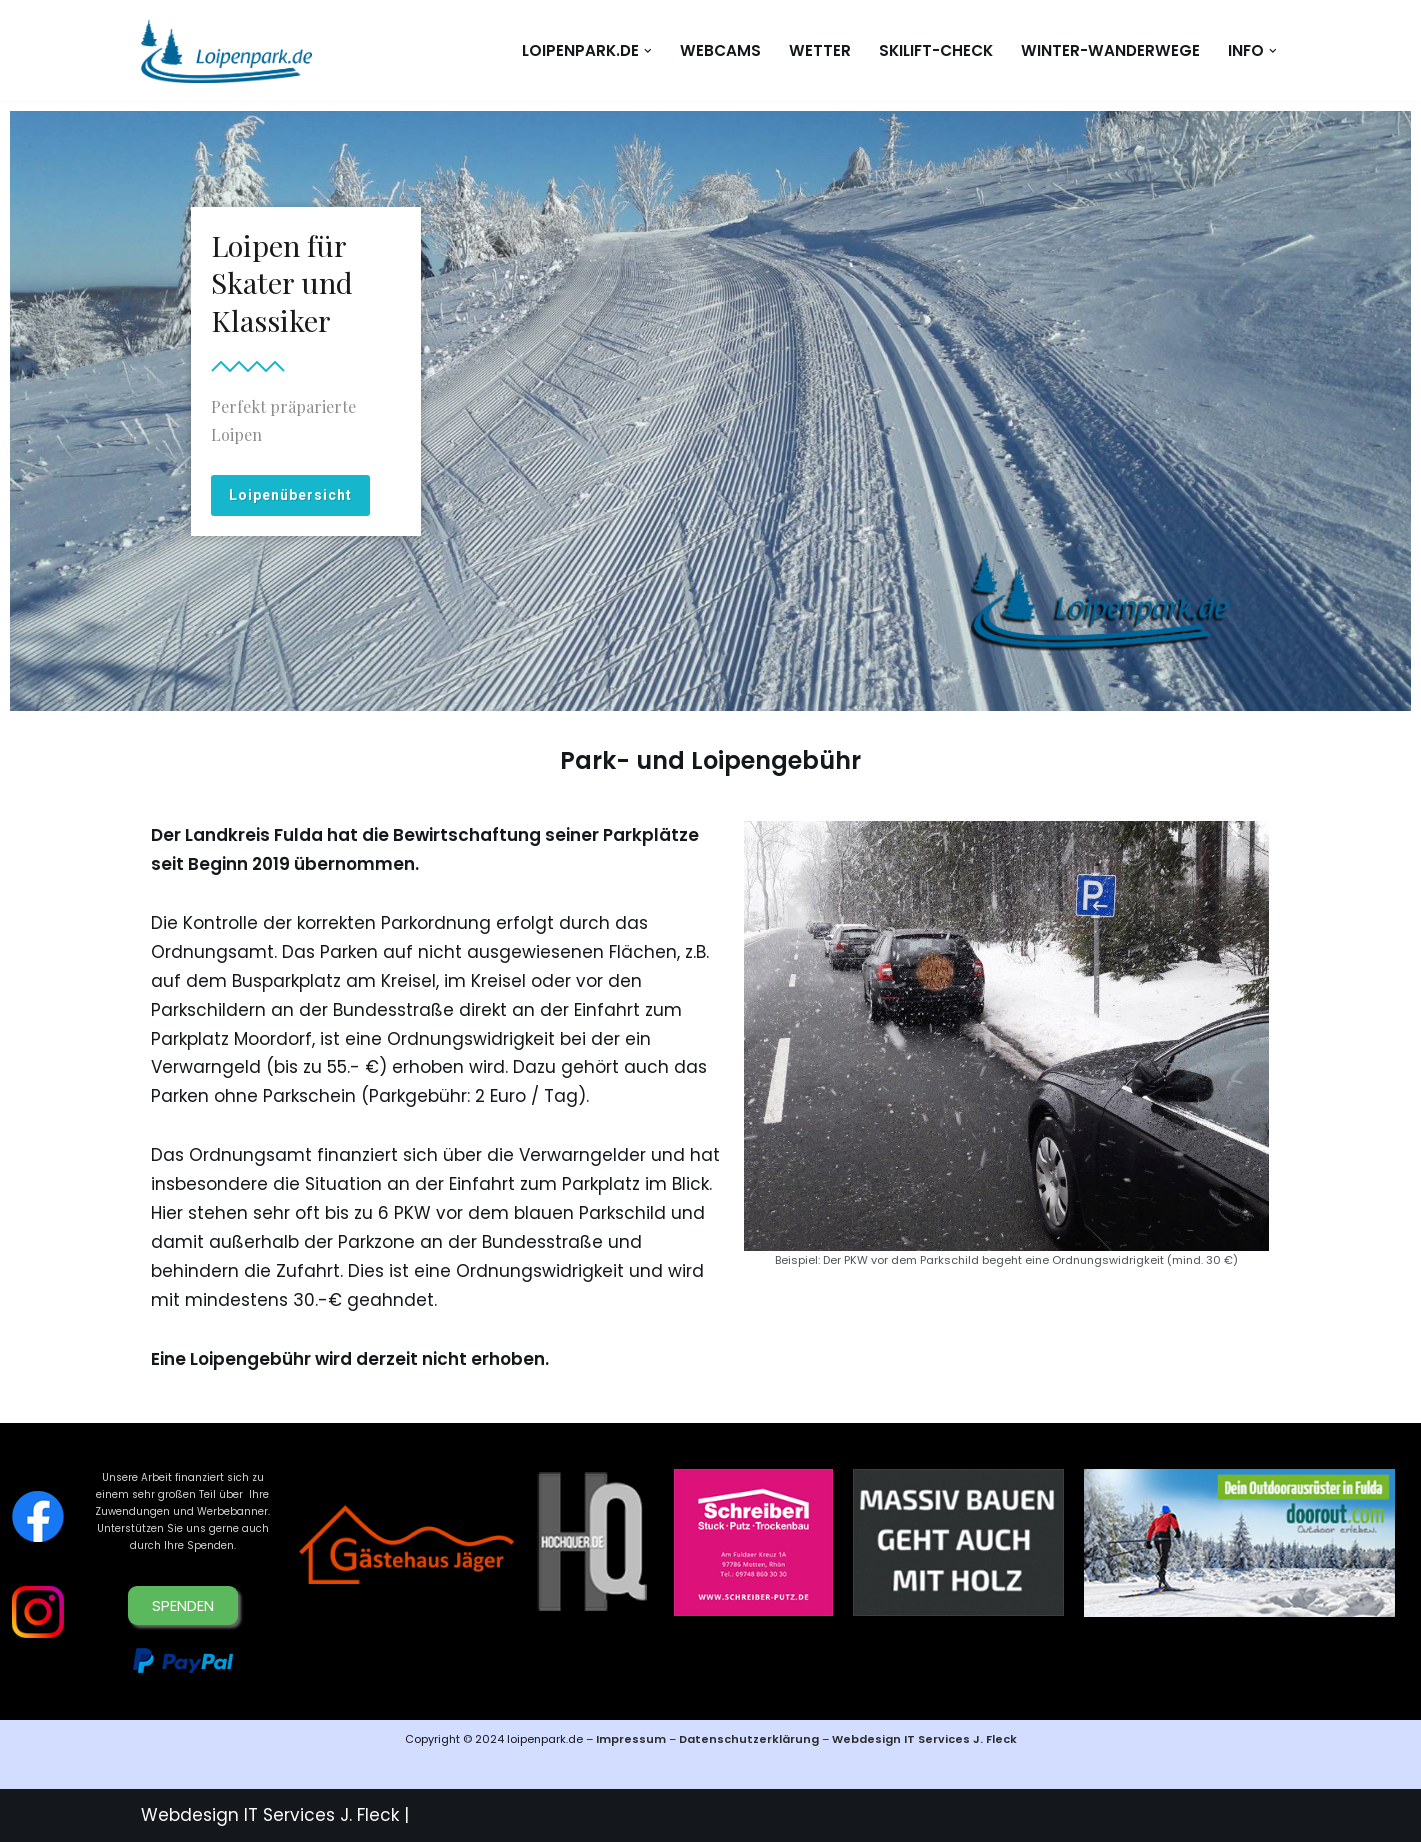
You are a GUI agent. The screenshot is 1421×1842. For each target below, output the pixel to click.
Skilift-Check (936, 50)
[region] (710, 411)
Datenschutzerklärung (750, 1739)
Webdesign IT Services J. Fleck (924, 1739)
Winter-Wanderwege (1110, 50)
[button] (648, 51)
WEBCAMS (720, 50)
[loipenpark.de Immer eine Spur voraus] (226, 50)
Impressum (631, 1739)
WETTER (820, 50)
